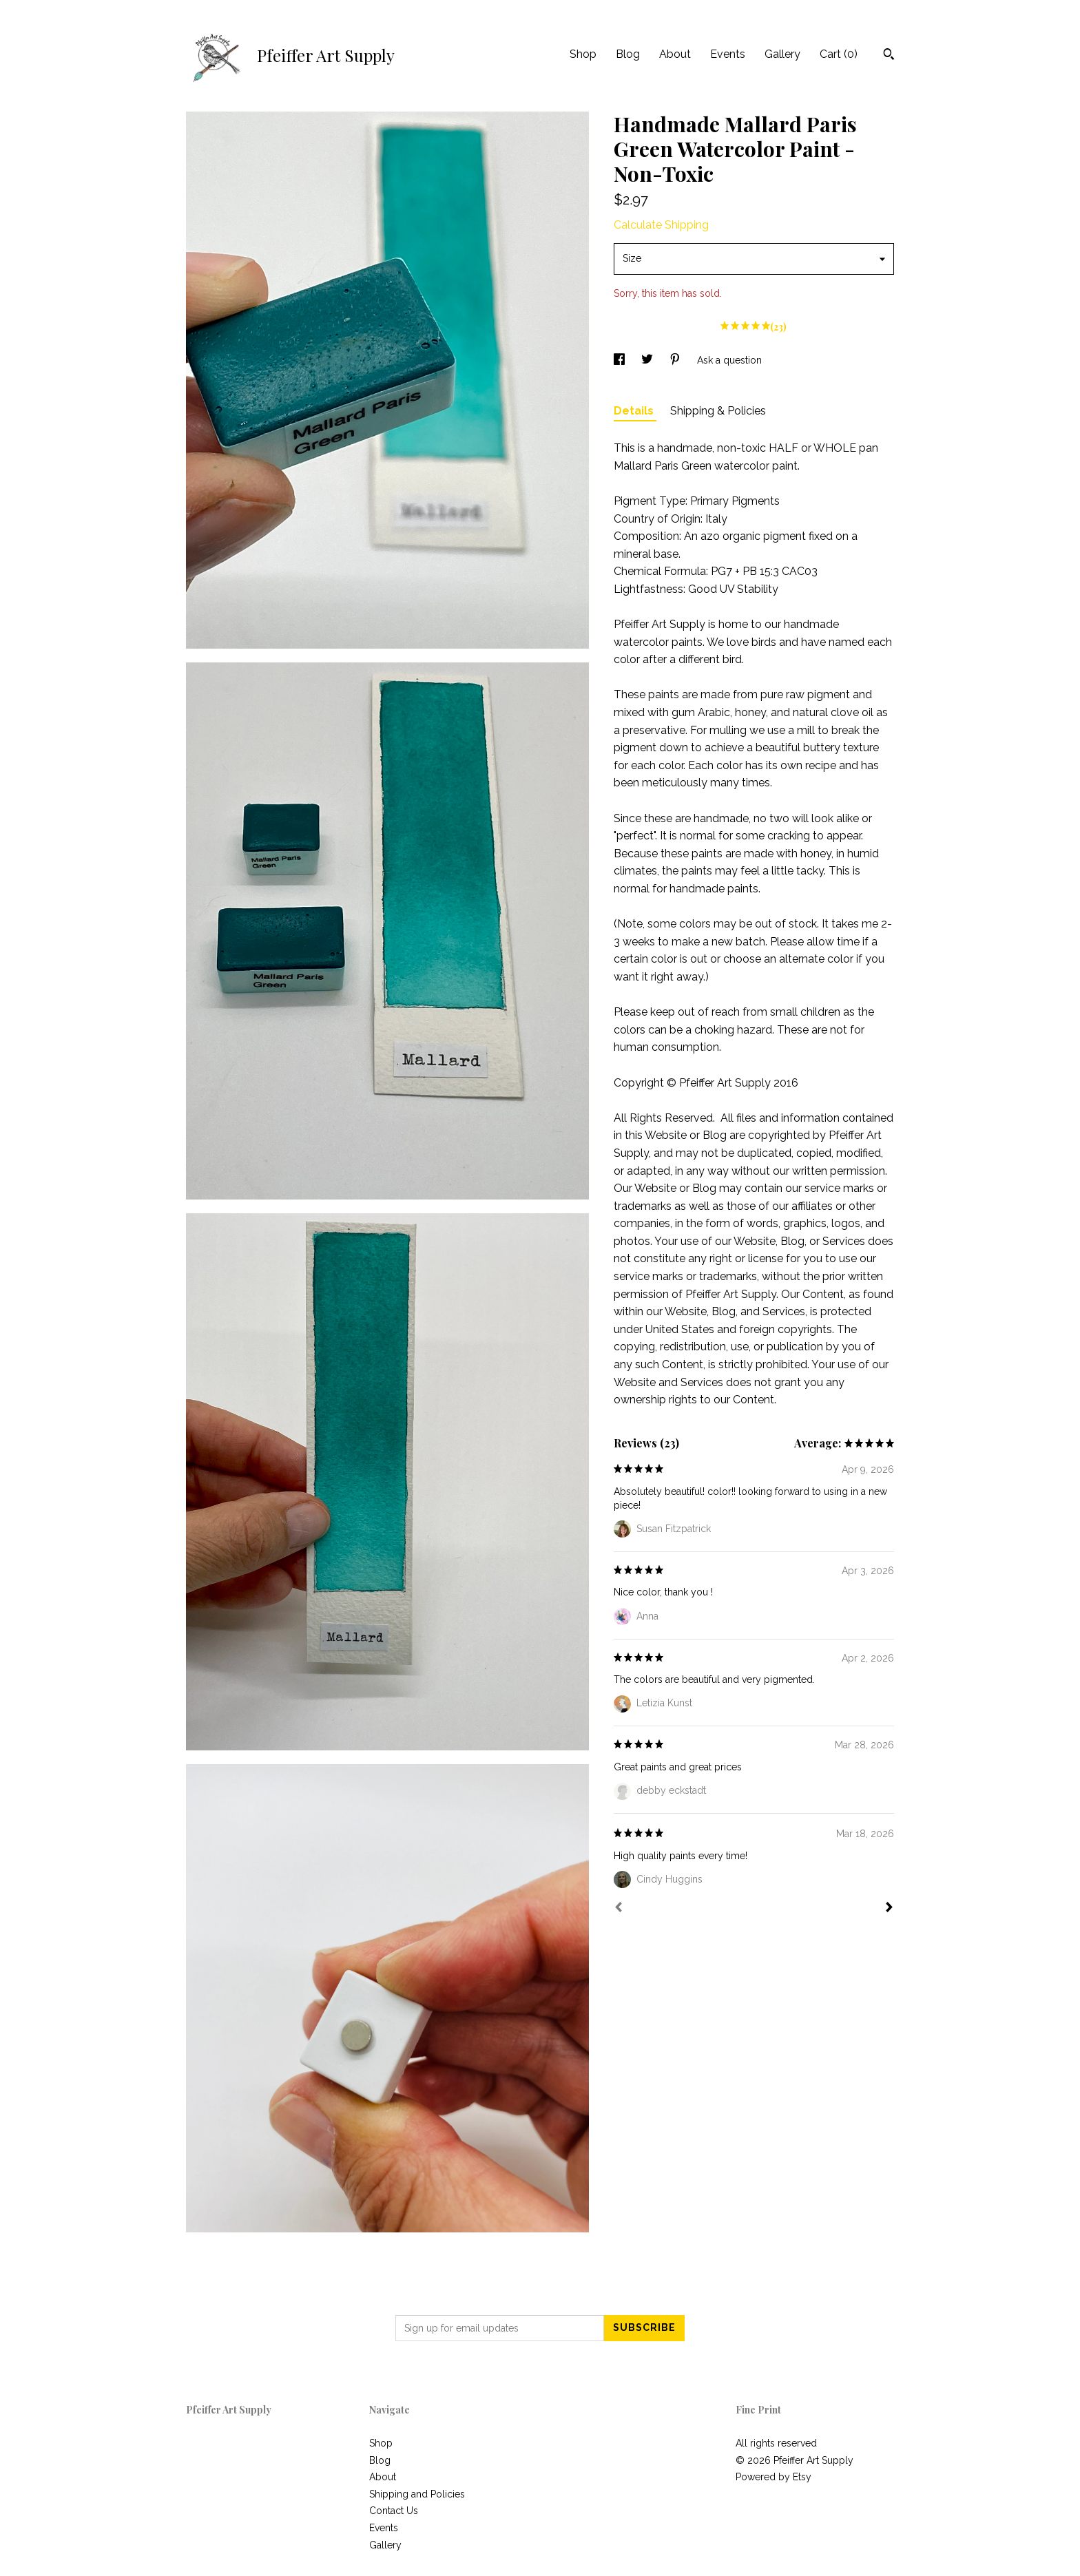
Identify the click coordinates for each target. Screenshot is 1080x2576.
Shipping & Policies (718, 410)
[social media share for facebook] (620, 360)
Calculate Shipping (661, 224)
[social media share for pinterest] (676, 360)
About (675, 54)
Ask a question (729, 360)
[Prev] (618, 1909)
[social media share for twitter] (648, 360)
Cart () (839, 54)
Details (635, 410)
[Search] (889, 55)
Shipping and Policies (417, 2494)
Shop (583, 54)
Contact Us (393, 2510)
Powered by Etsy (773, 2476)
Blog (628, 54)
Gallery (782, 54)
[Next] (889, 1909)
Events (727, 54)
